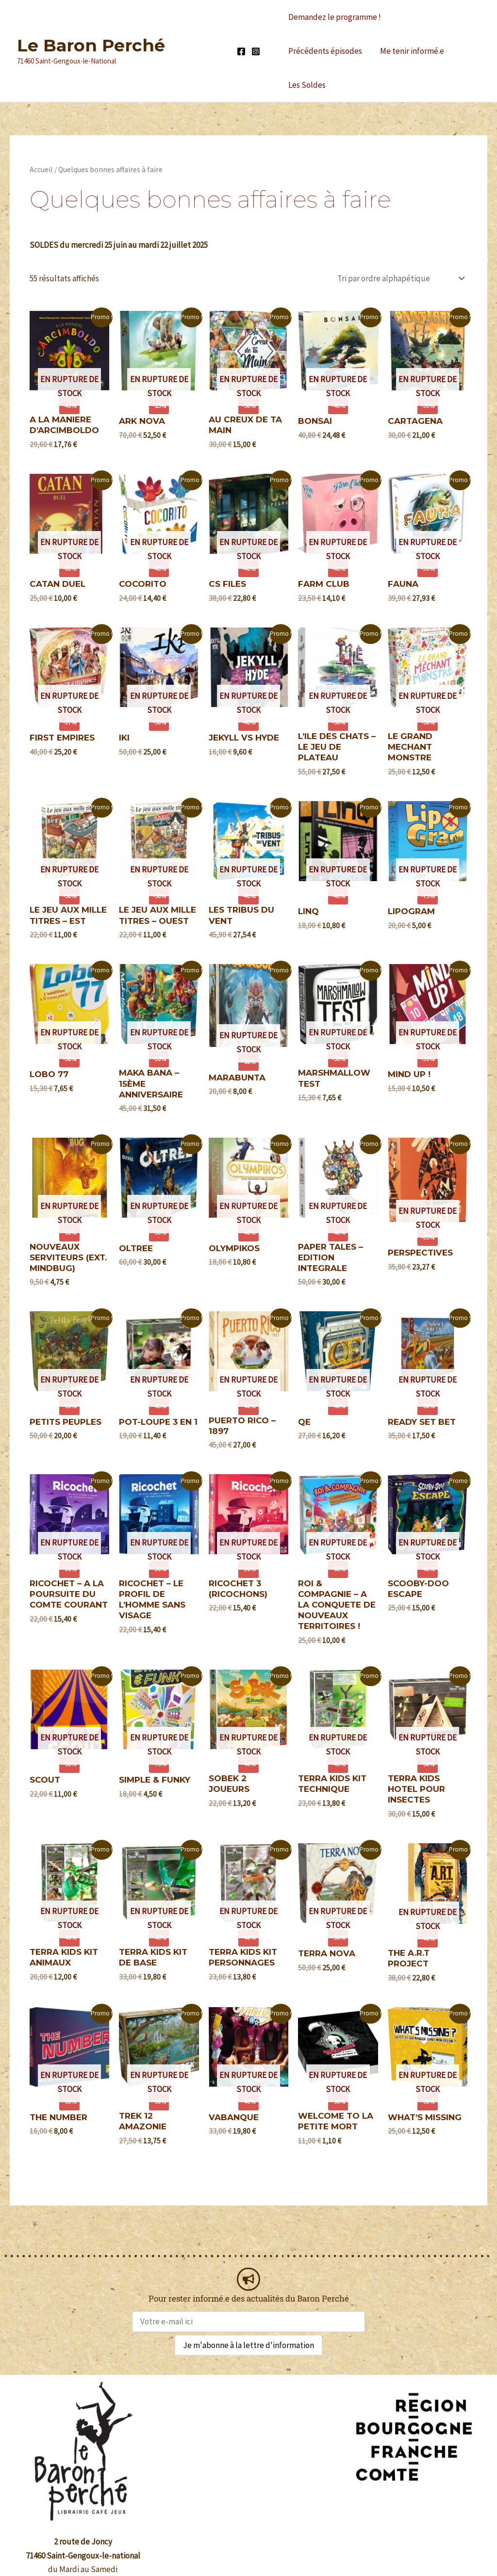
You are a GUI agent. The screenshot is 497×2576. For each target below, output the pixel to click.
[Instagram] (255, 34)
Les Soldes (387, 51)
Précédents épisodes (434, 17)
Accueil (41, 135)
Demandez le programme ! (334, 17)
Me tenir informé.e (320, 51)
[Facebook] (241, 34)
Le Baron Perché (91, 28)
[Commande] (399, 244)
